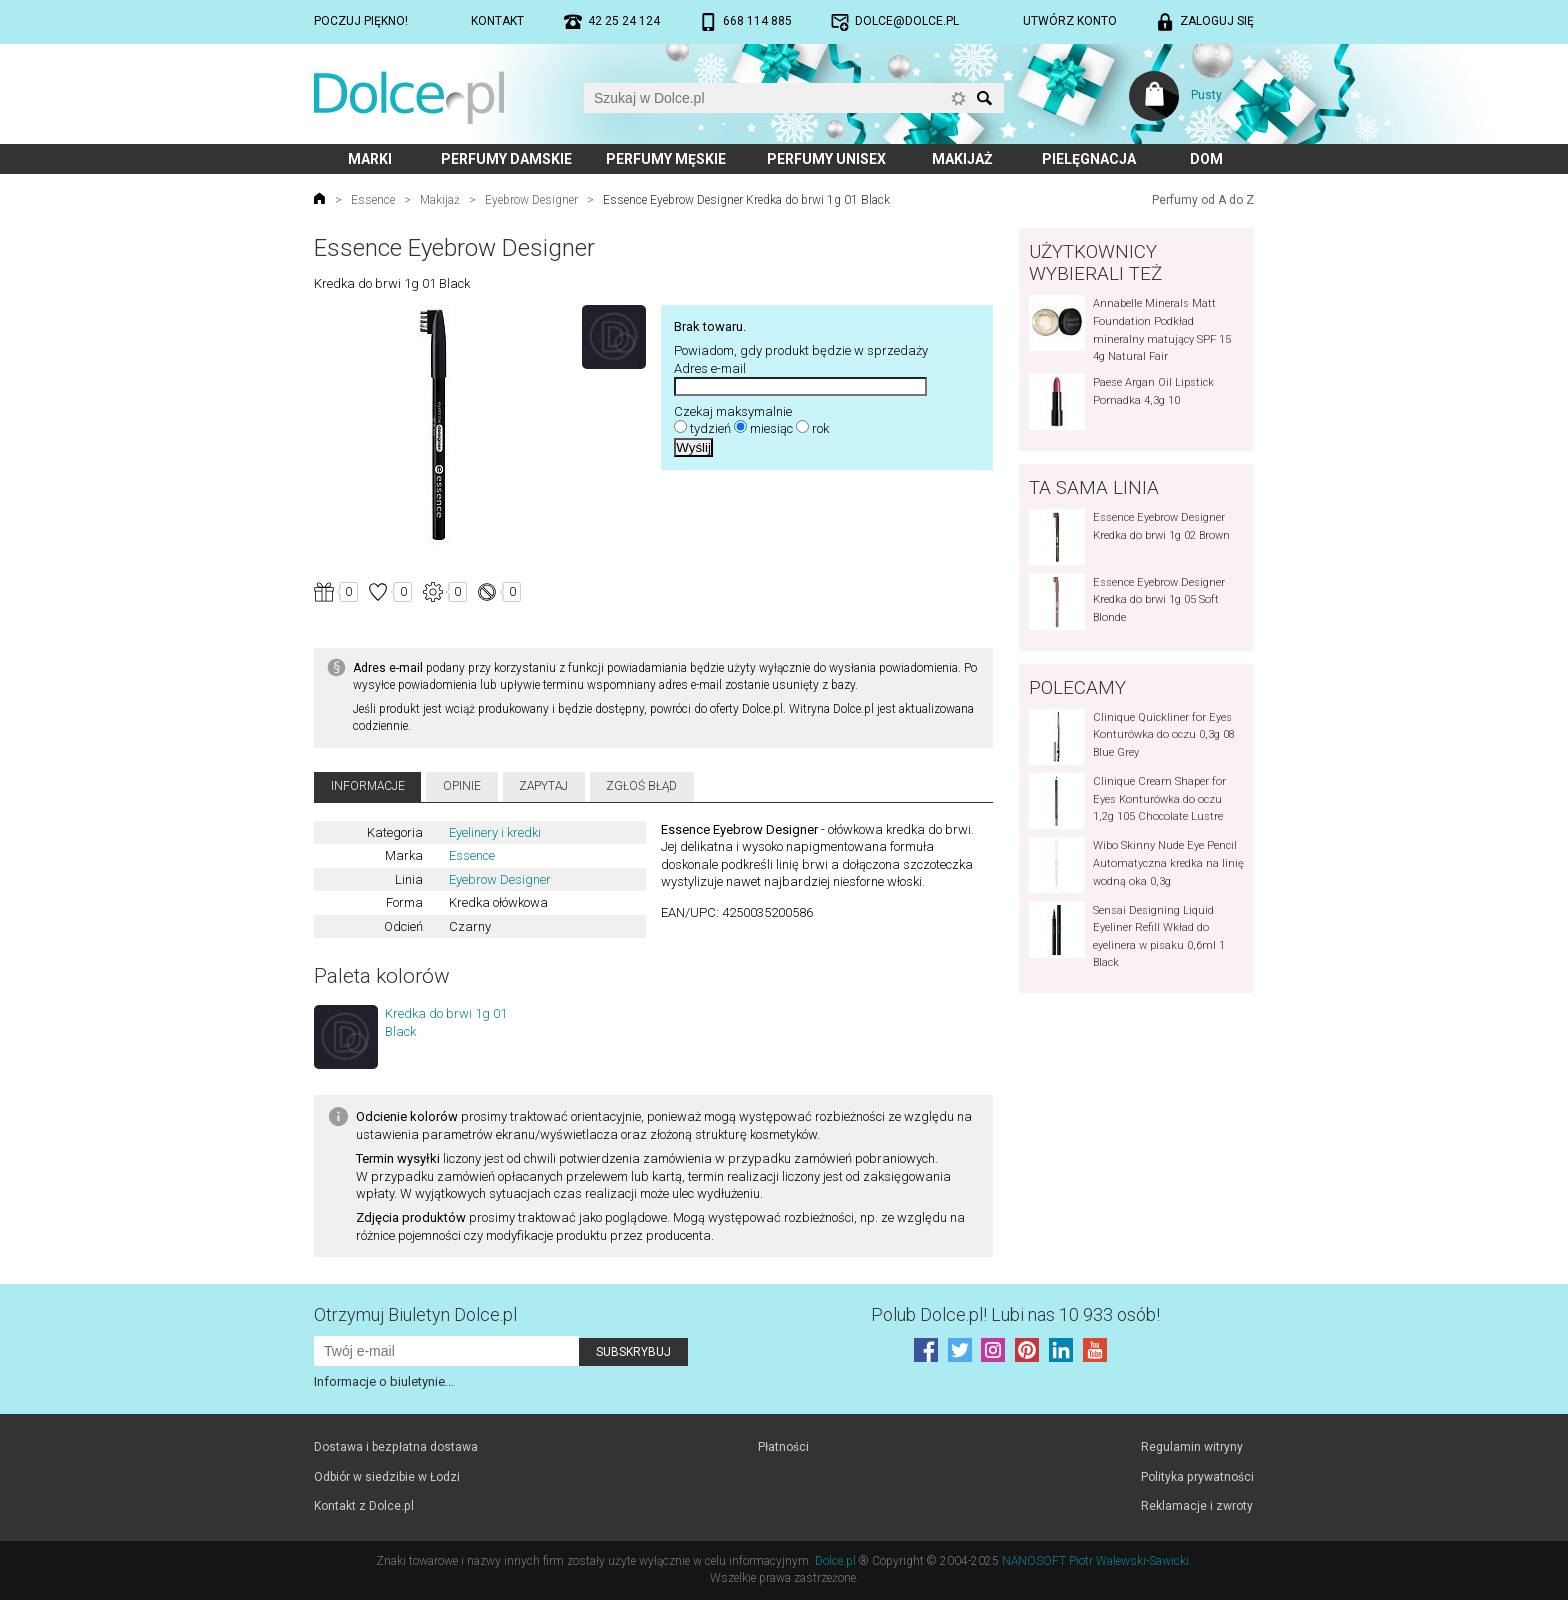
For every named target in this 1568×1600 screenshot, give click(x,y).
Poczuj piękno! (361, 21)
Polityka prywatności (1197, 1477)
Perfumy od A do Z (1203, 200)
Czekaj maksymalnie (733, 411)
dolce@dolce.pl (907, 21)
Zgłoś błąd (641, 786)
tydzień (710, 428)
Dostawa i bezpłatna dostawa (396, 1447)
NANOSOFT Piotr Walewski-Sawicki (1095, 1561)
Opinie (462, 786)
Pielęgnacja (1089, 159)
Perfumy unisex (826, 159)
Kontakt (497, 21)
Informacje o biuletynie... (384, 1381)
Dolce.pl (835, 1561)
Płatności (783, 1447)
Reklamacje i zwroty (1197, 1506)
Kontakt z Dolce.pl (364, 1506)
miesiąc (771, 428)
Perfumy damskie (506, 159)
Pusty (1206, 95)
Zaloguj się (1217, 21)
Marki (370, 159)
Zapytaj (543, 786)
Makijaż (962, 159)
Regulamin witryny (1192, 1447)
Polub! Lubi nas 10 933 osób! (1015, 1314)
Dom (1206, 159)
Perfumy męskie (666, 159)
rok (820, 428)
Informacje (368, 786)
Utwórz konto (1070, 21)
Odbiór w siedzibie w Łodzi (387, 1477)
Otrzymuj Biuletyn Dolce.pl (415, 1314)
